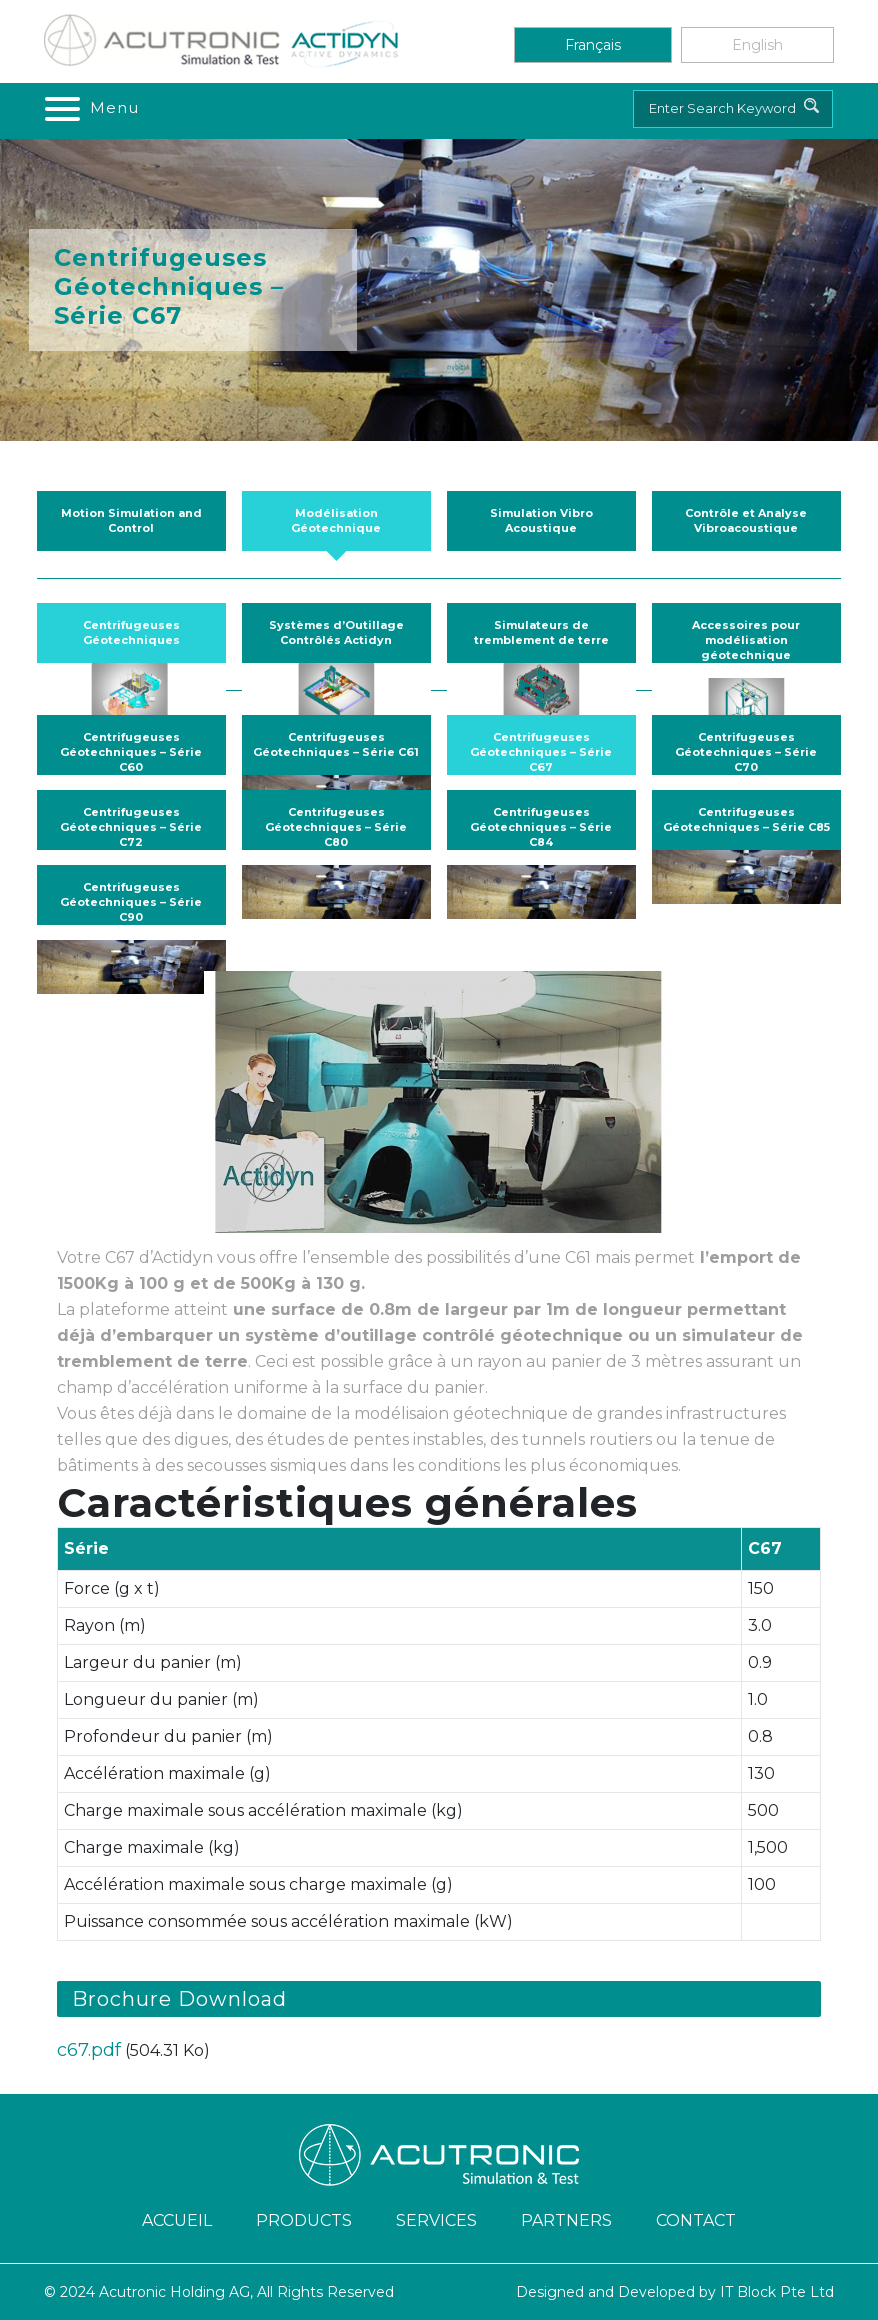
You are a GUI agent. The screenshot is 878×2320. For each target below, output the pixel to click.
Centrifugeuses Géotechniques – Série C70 (746, 752)
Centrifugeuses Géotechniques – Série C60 (131, 752)
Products (304, 2220)
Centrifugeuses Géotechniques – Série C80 (336, 827)
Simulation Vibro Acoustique (541, 520)
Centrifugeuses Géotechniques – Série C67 (541, 752)
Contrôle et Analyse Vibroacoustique (746, 520)
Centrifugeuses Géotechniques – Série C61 (336, 744)
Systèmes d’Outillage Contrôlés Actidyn (336, 632)
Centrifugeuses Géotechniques (131, 632)
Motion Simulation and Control (131, 520)
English (757, 45)
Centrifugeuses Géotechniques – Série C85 (746, 819)
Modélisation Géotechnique (336, 520)
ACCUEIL (177, 2220)
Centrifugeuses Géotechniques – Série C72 (131, 827)
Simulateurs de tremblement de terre (541, 632)
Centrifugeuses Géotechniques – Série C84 (541, 827)
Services (436, 2220)
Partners (566, 2220)
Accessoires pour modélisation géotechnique (746, 640)
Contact (696, 2220)
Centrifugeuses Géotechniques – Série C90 (131, 902)
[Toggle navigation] (90, 108)
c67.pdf (89, 2050)
